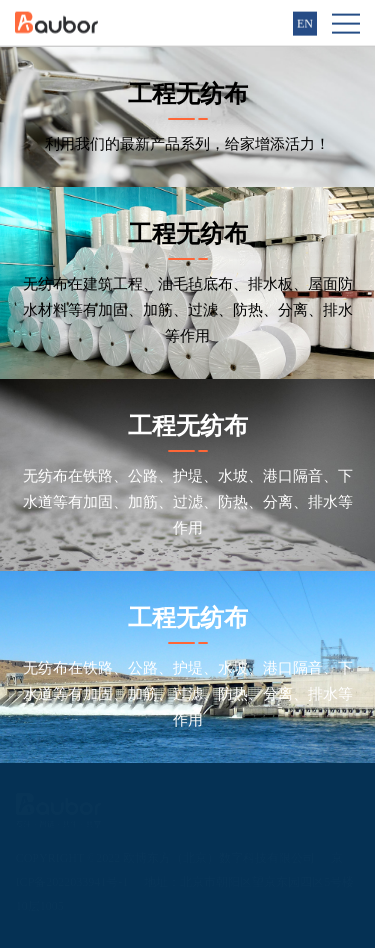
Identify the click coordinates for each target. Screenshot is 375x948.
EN (305, 23)
